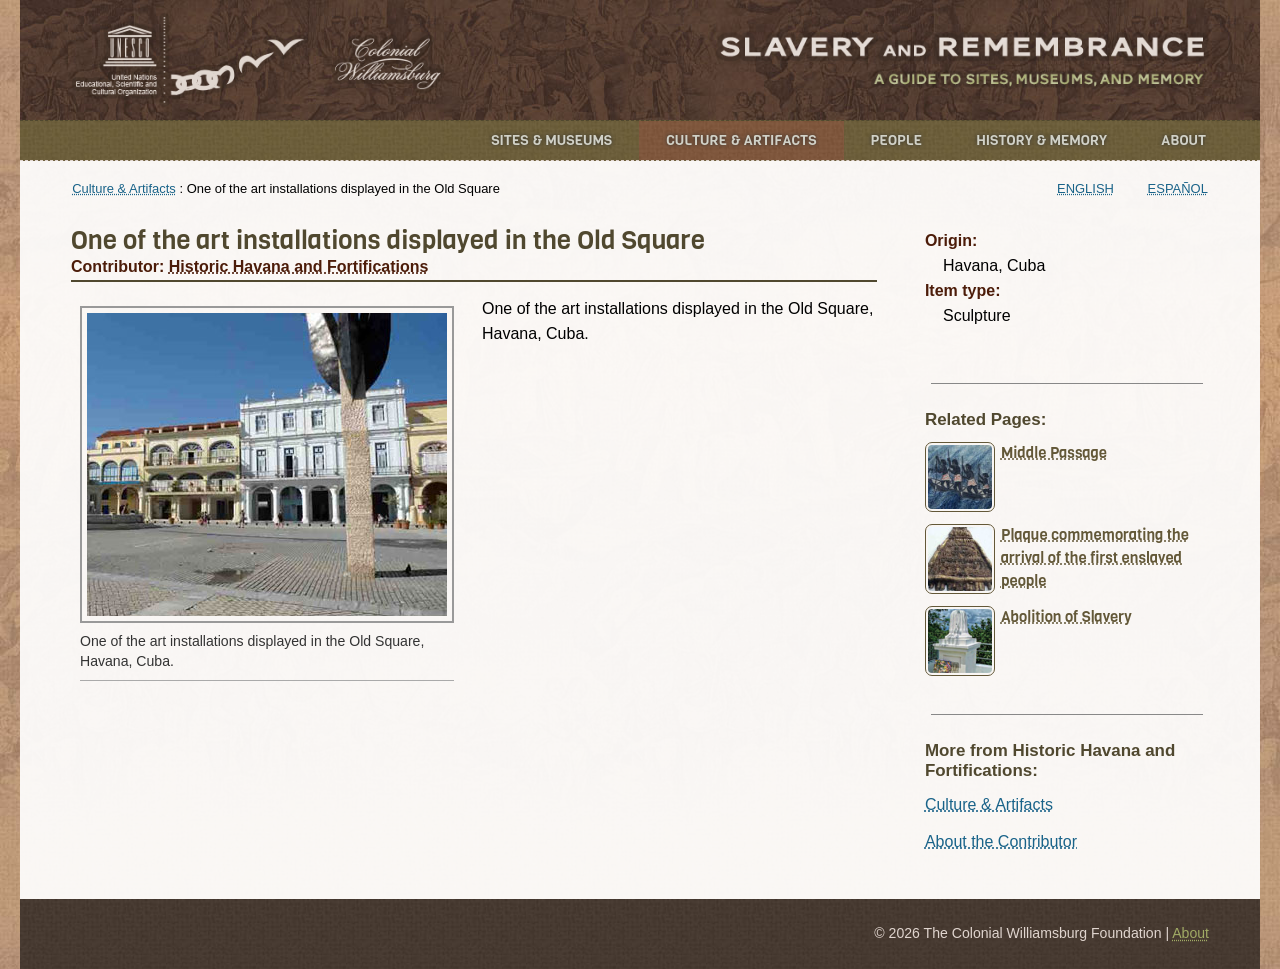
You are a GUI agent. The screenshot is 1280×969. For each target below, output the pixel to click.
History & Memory (1041, 140)
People (897, 140)
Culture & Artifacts (741, 140)
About (1183, 140)
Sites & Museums (551, 140)
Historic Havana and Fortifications (299, 266)
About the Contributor (1001, 841)
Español (1178, 188)
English (1085, 188)
